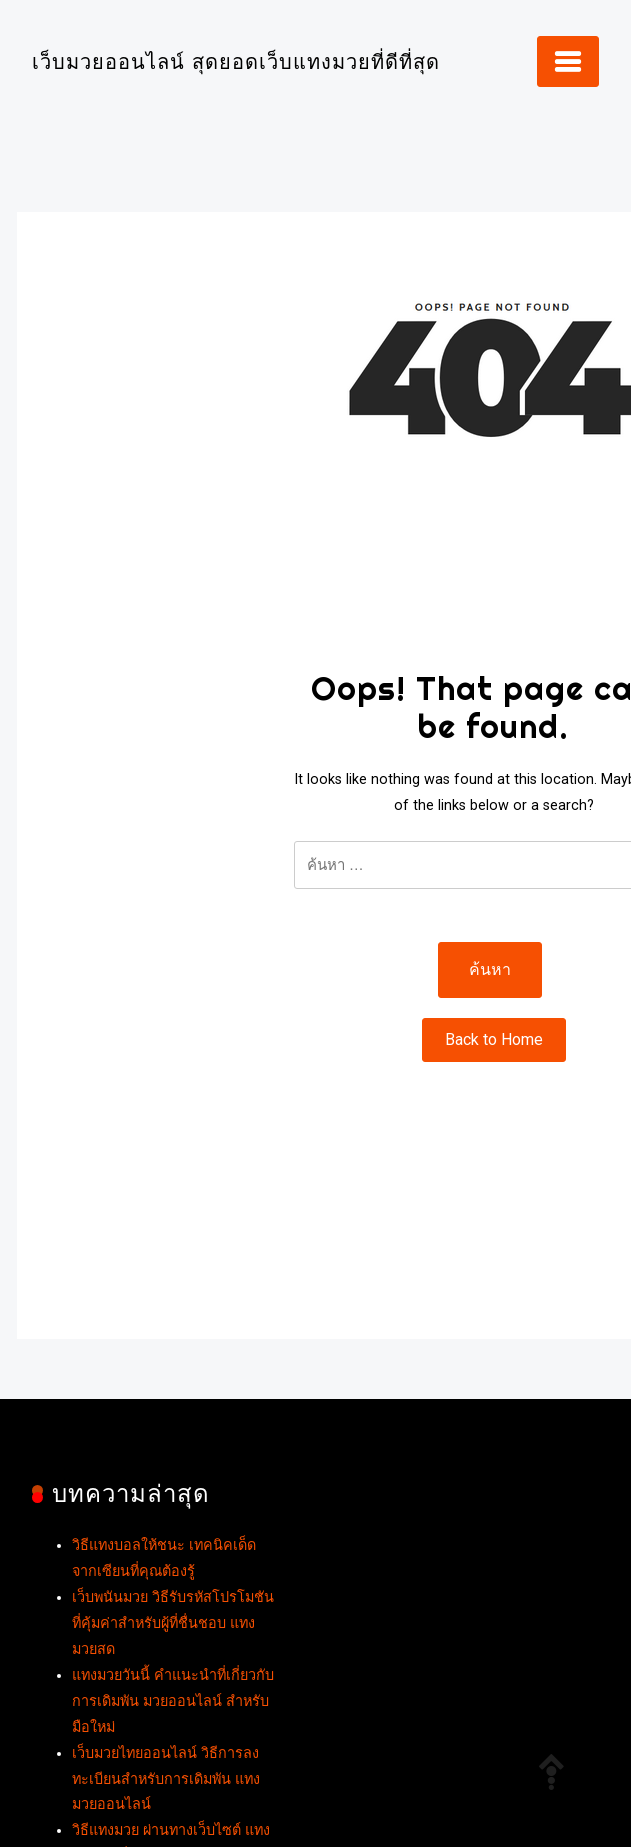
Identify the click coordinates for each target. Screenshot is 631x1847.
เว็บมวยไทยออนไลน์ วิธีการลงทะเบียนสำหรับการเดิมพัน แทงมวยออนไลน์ (166, 1779)
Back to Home (494, 1039)
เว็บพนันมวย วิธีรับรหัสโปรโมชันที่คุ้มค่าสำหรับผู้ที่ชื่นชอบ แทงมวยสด (173, 1623)
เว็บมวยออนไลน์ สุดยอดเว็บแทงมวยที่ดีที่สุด (236, 61)
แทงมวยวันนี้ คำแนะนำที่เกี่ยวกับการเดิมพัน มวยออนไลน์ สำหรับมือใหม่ (173, 1701)
